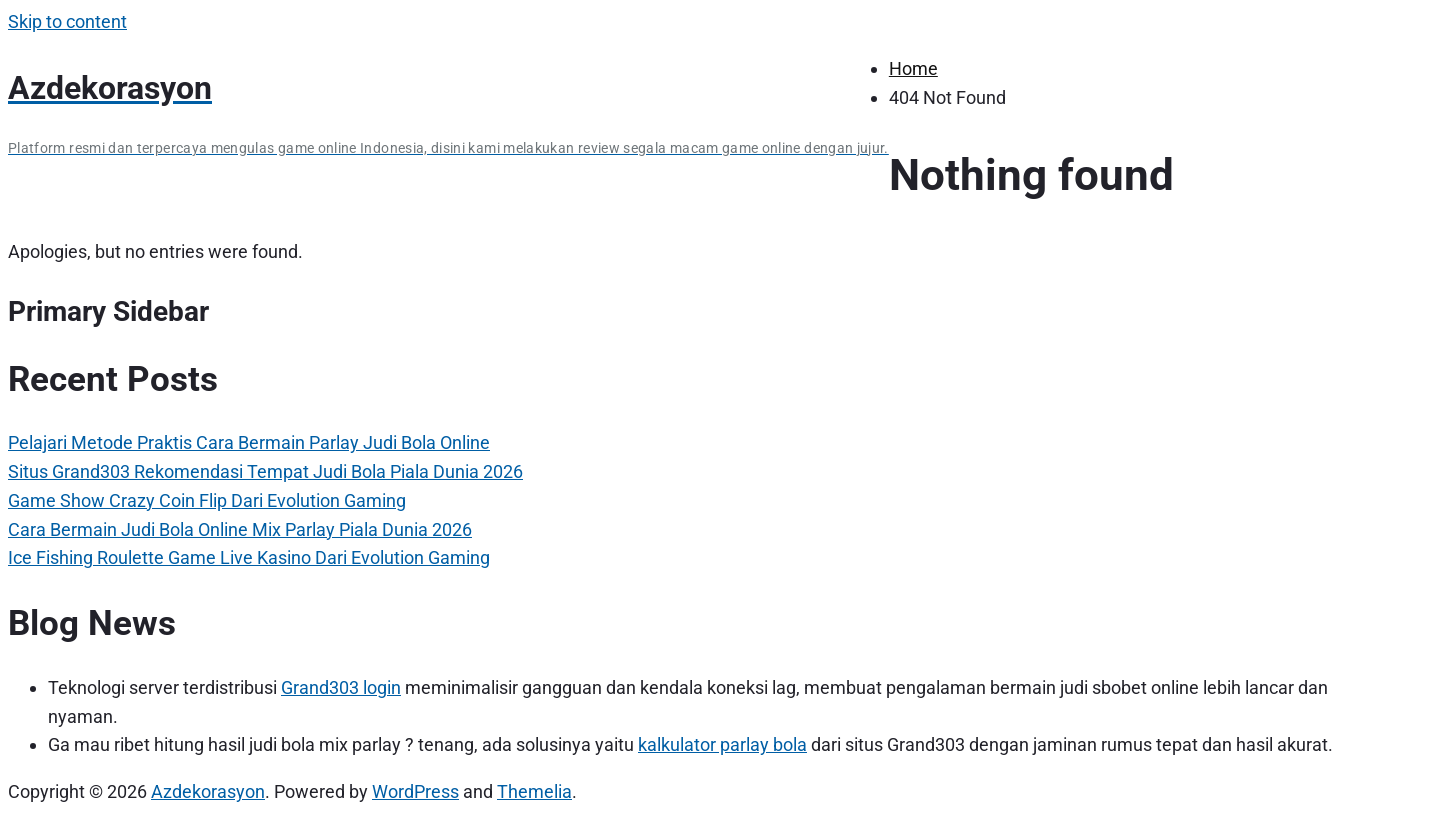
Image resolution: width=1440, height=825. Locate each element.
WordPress (415, 791)
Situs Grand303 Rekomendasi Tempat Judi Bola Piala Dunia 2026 (265, 471)
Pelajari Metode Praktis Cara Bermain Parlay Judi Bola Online (249, 442)
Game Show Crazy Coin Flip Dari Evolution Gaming (207, 500)
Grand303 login (341, 687)
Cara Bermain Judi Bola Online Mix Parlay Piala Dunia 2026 (240, 529)
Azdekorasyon (208, 791)
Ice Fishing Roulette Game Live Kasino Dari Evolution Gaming (249, 557)
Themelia (534, 791)
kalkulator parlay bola (722, 744)
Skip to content (67, 21)
